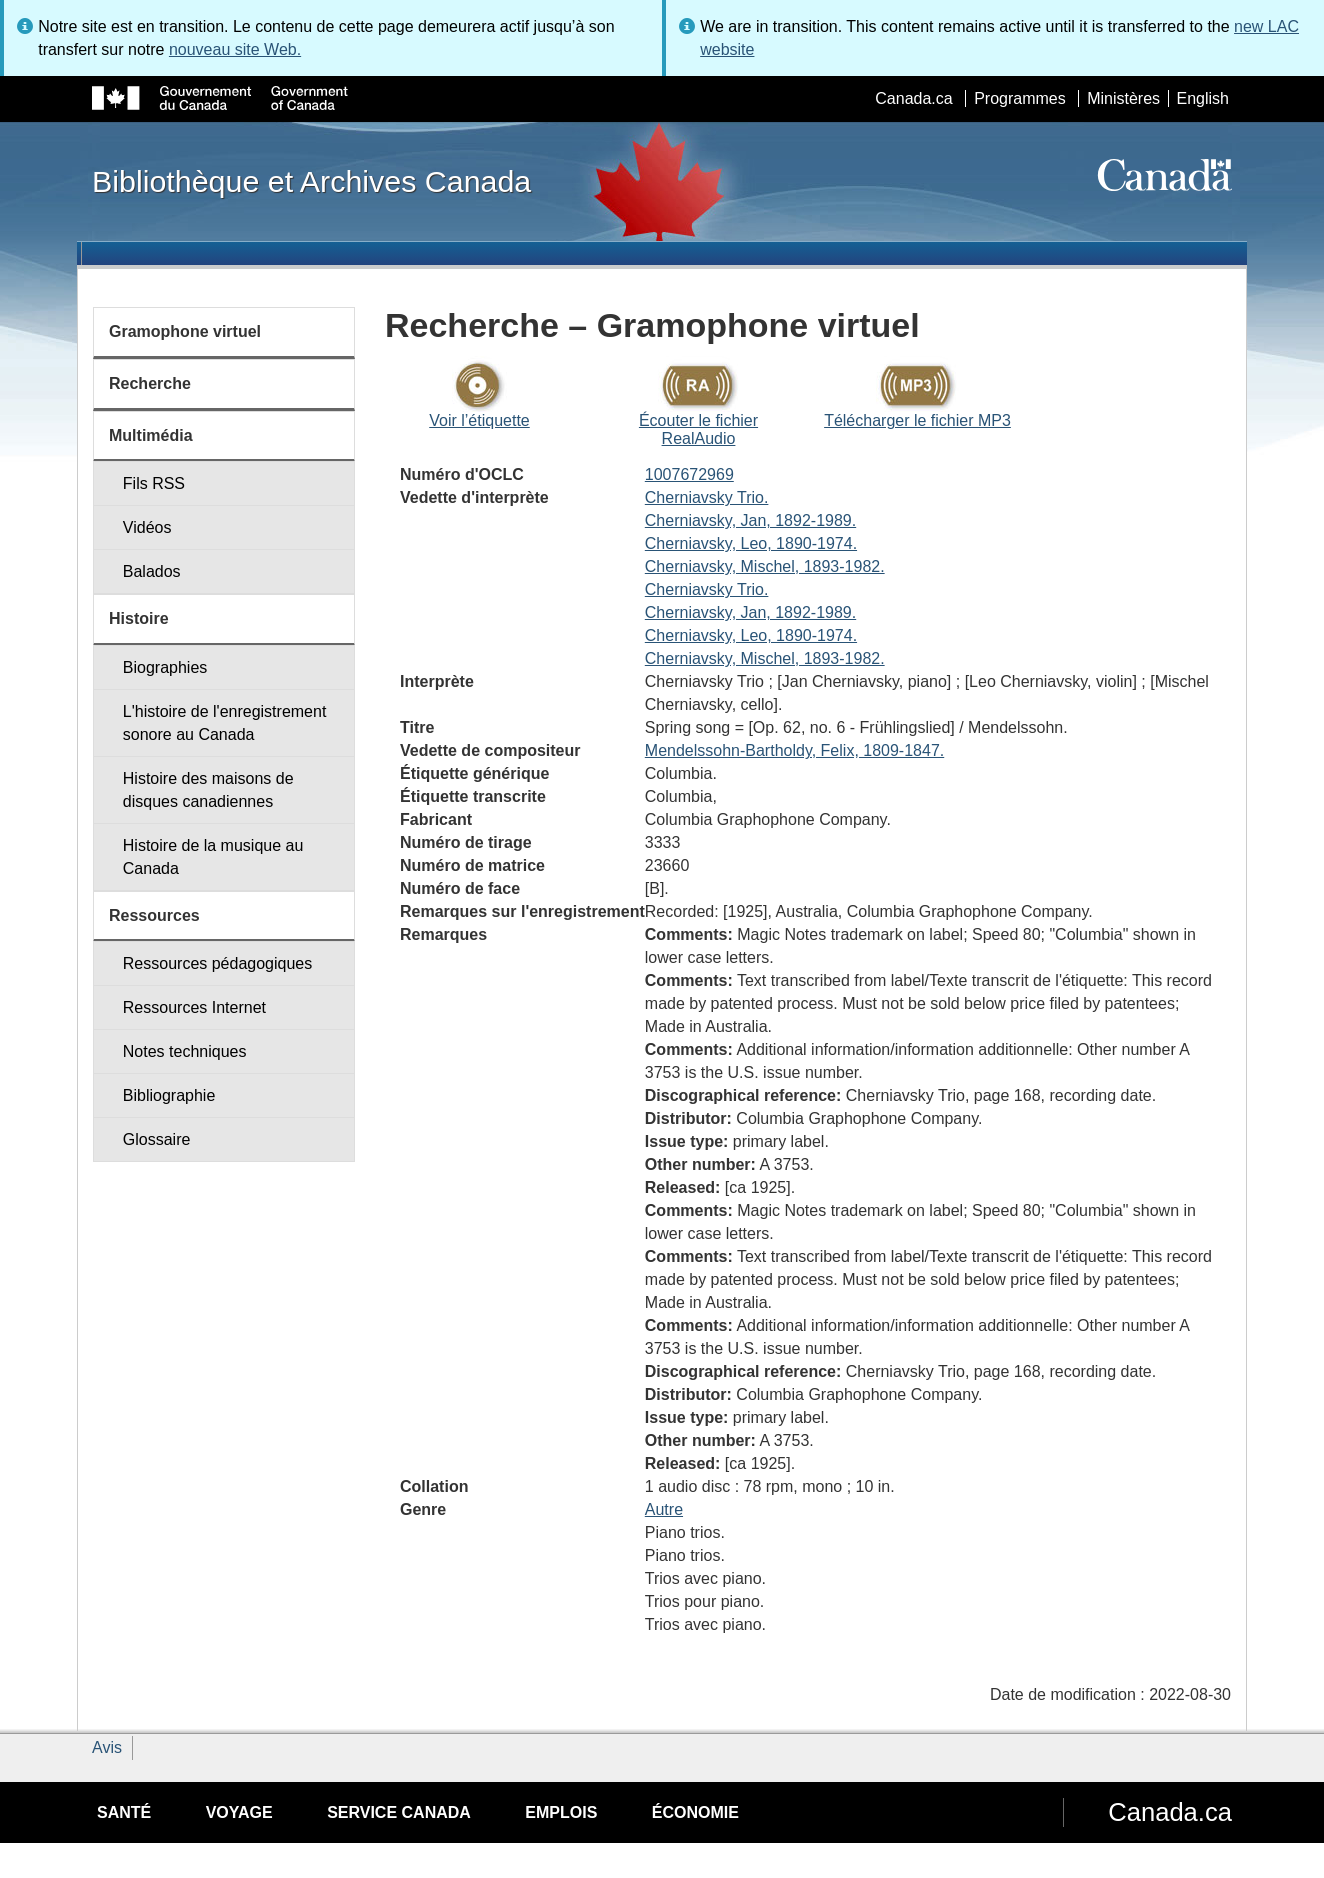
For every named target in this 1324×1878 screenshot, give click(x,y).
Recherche (150, 383)
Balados (152, 571)
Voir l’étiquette (479, 420)
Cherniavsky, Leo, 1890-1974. (751, 543)
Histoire (139, 618)
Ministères (1123, 98)
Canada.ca (913, 98)
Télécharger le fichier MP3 (917, 420)
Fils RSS (154, 483)
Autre (664, 1509)
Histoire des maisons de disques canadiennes (208, 790)
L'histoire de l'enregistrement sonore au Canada (225, 723)
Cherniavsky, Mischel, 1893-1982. (765, 566)
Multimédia (151, 435)
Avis (107, 1747)
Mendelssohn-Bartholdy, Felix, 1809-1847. (794, 750)
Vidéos (147, 527)
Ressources (154, 915)
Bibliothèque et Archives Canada (311, 181)
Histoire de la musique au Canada (213, 857)
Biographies (165, 667)
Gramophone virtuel (185, 331)
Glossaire (157, 1139)
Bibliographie (169, 1095)
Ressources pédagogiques (217, 963)
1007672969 (689, 474)
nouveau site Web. (235, 49)
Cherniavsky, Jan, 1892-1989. (750, 520)
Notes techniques (185, 1051)
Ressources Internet (194, 1007)
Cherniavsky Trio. (707, 497)
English (1203, 98)
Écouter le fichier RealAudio (698, 429)
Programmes (1020, 98)
